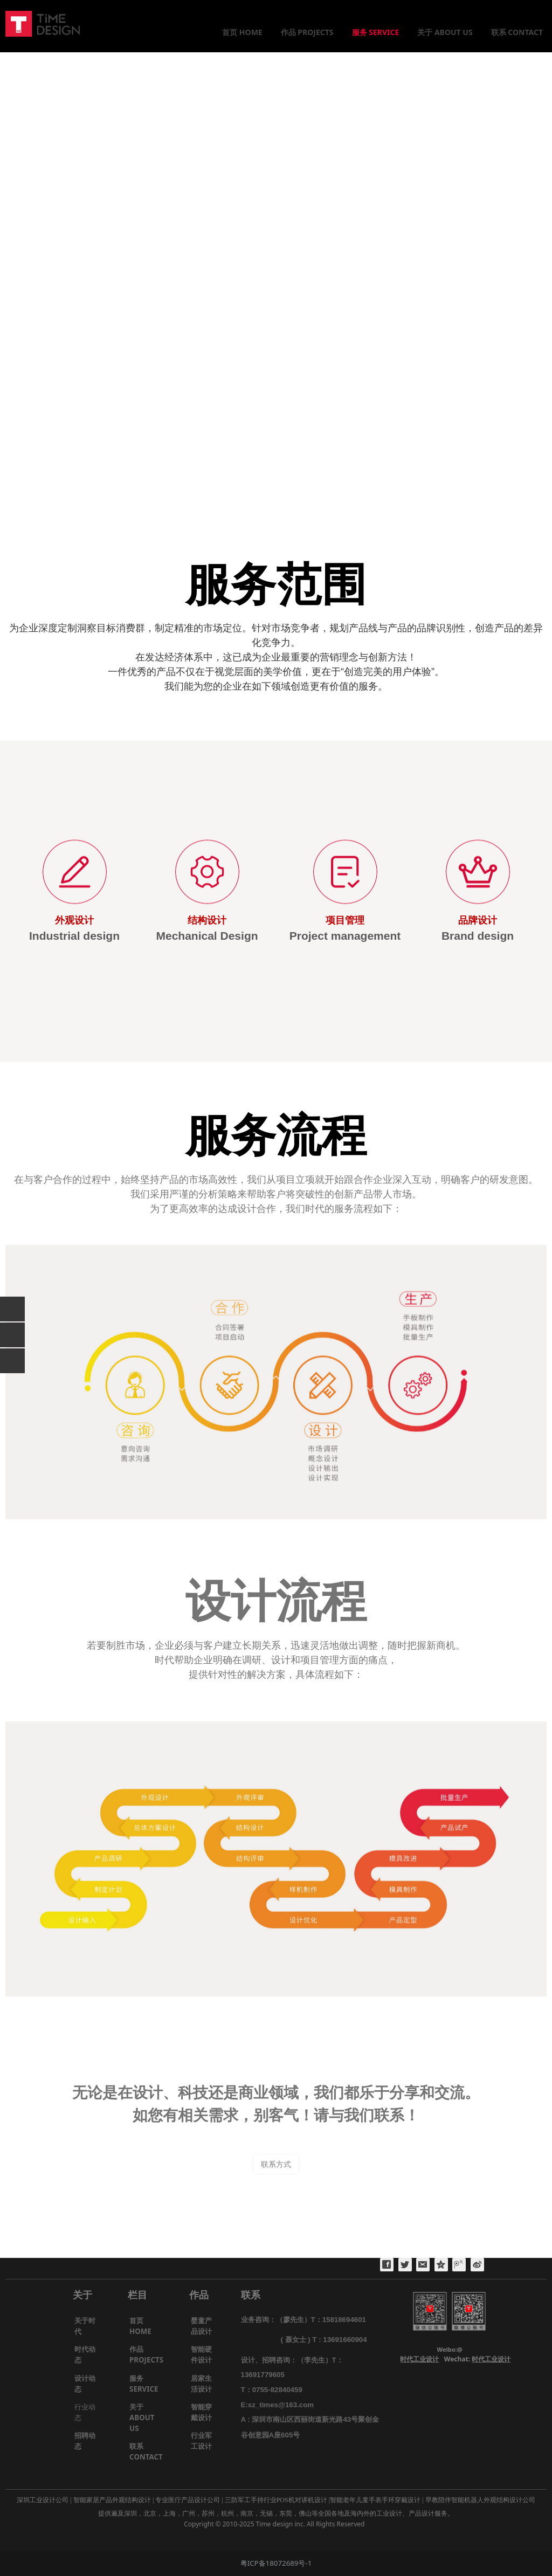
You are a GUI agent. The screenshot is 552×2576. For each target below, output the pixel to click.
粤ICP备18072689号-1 (276, 2563)
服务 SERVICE (375, 32)
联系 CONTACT (517, 32)
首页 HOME (242, 32)
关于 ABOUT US (444, 32)
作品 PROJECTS (307, 32)
